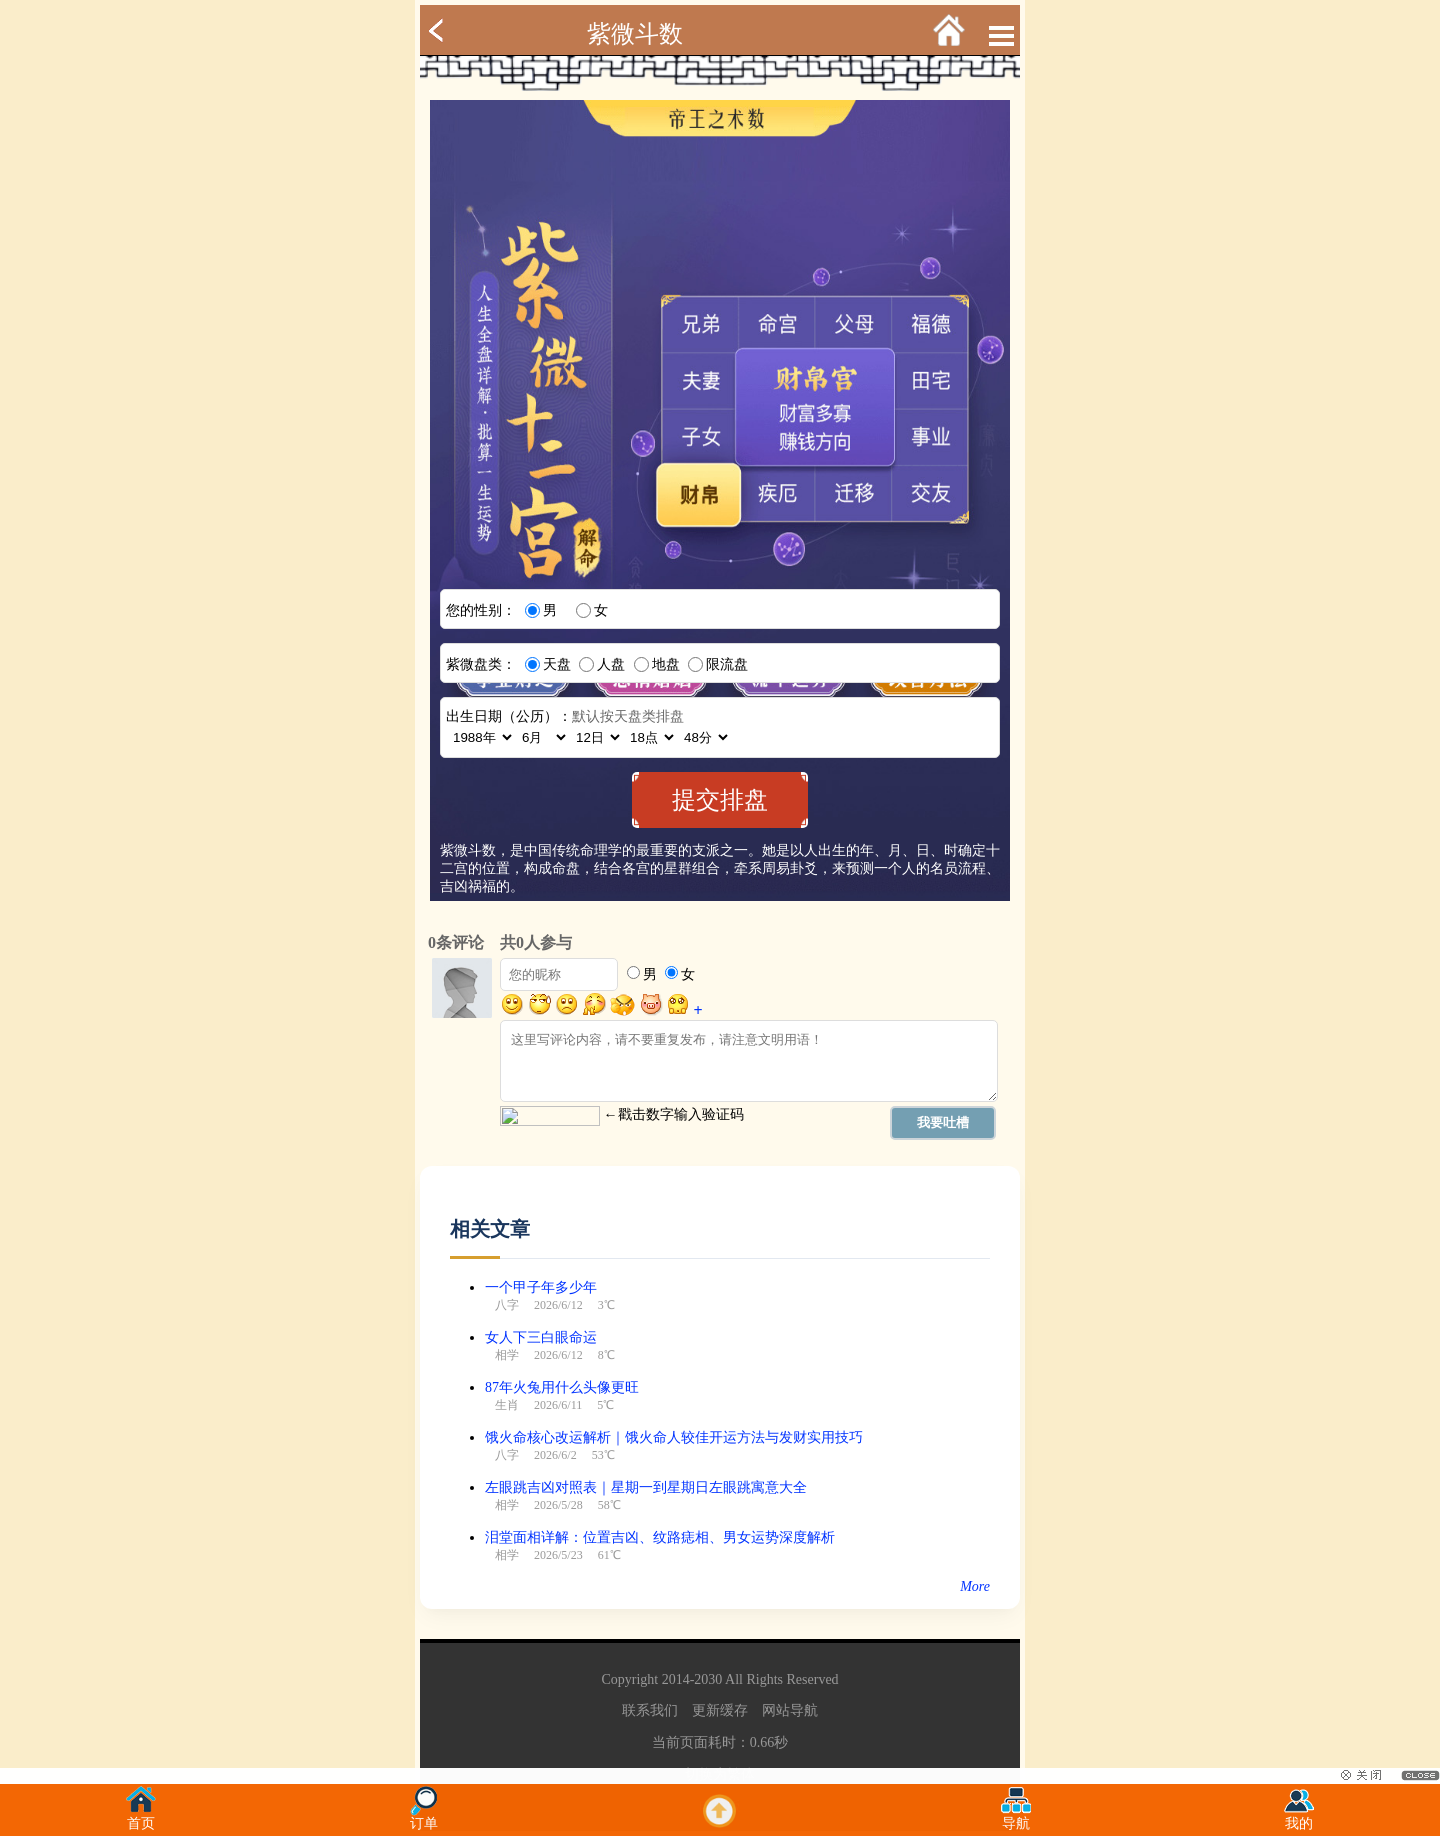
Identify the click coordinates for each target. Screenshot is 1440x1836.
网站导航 (790, 1710)
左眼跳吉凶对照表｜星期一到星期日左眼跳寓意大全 (646, 1487)
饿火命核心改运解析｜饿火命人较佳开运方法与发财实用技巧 (674, 1437)
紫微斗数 (635, 34)
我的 (1299, 1817)
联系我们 (650, 1710)
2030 (708, 1679)
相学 (507, 1355)
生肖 (507, 1405)
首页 (141, 1817)
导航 (1016, 1817)
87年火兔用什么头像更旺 (562, 1387)
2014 (676, 1679)
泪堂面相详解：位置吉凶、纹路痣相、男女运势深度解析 (660, 1537)
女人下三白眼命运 (541, 1337)
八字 (507, 1305)
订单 (424, 1817)
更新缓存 (720, 1710)
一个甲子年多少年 (541, 1287)
